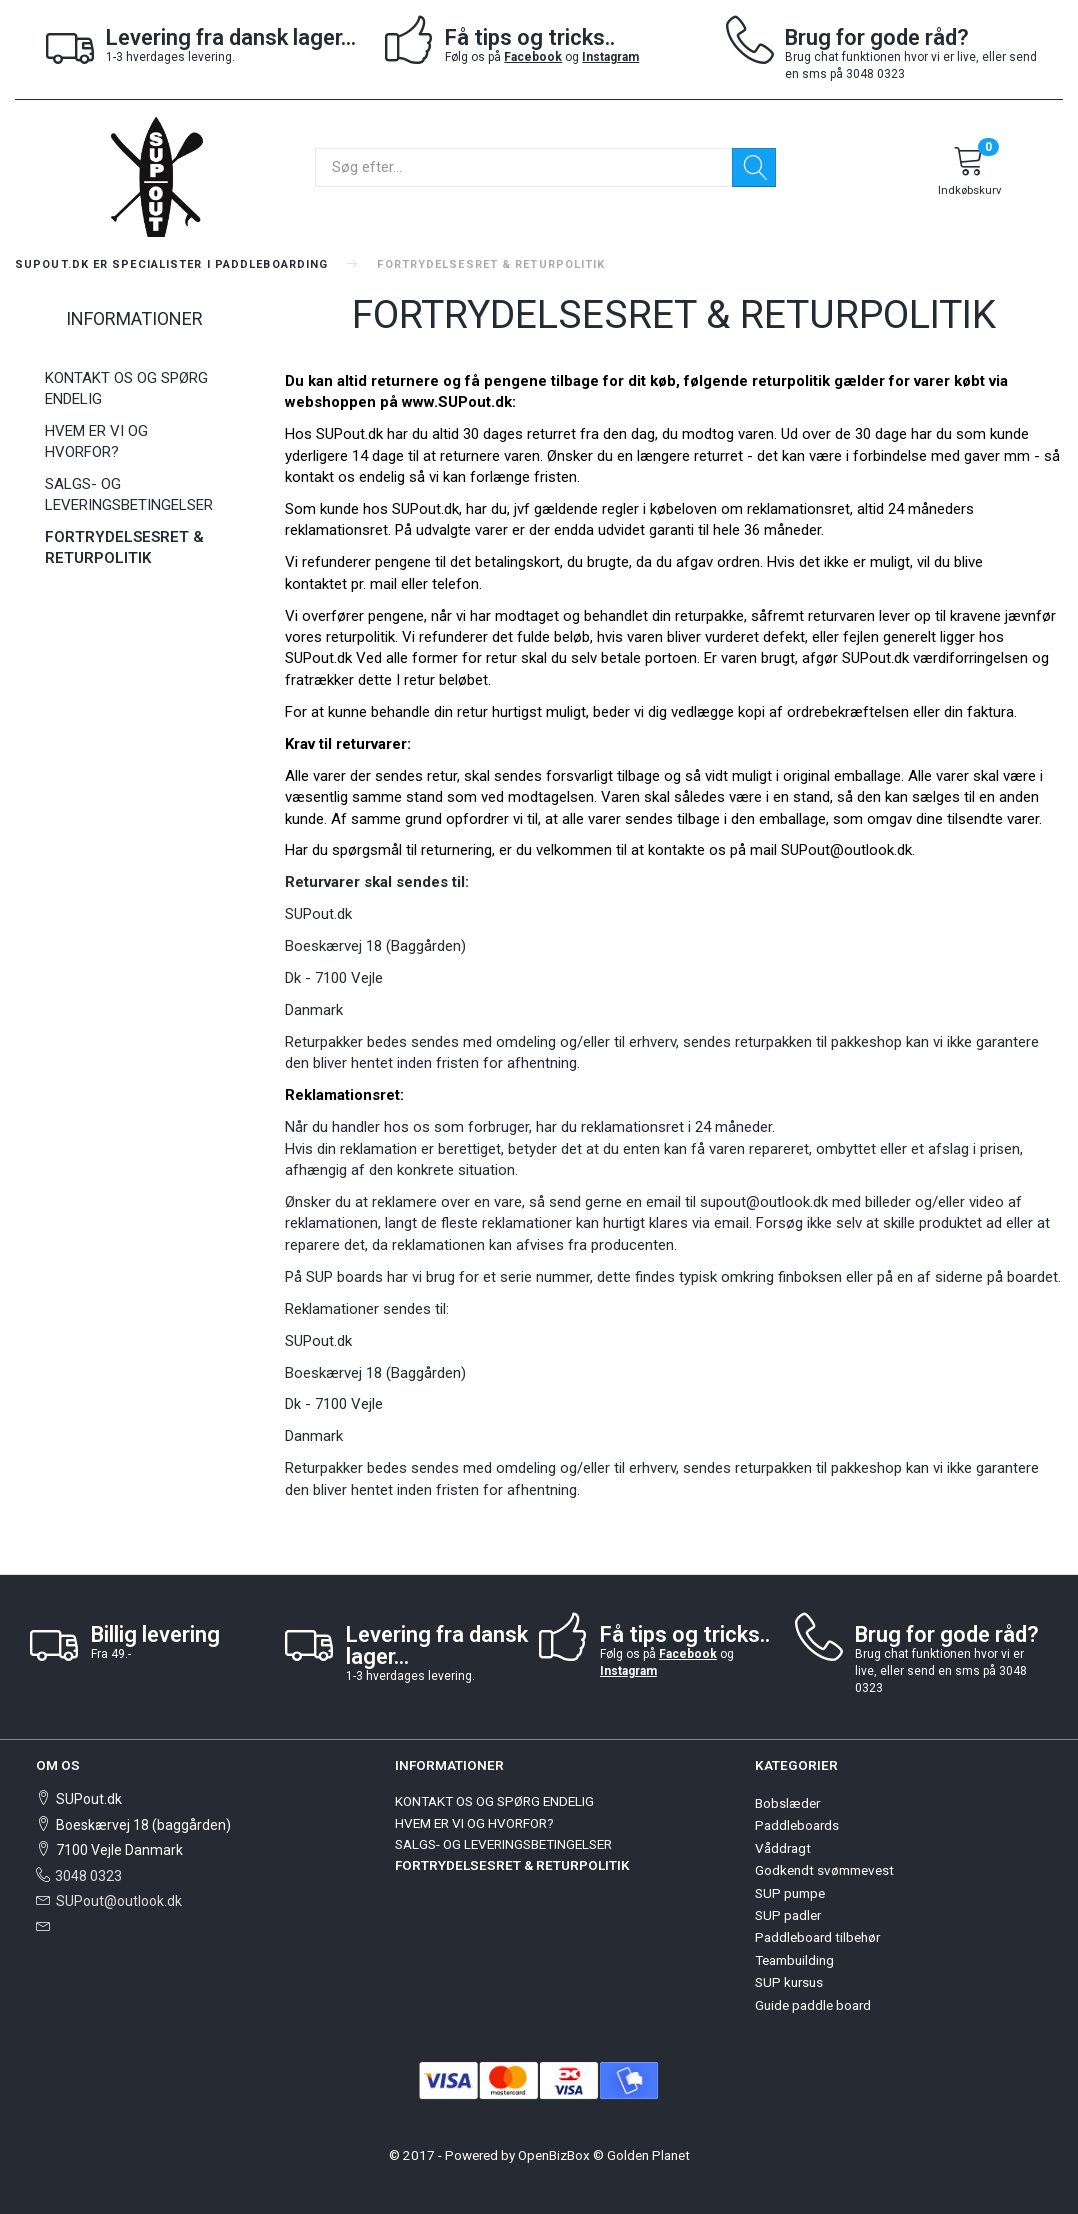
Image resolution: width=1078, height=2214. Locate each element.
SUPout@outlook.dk (119, 1901)
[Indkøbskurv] (969, 174)
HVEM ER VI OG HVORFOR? (96, 441)
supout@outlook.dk (764, 1202)
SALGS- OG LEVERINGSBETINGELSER (129, 494)
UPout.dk (323, 658)
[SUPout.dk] (157, 175)
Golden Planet (648, 2155)
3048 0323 (88, 1876)
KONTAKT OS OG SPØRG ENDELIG (126, 388)
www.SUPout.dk (457, 402)
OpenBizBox (554, 2155)
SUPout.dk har (362, 434)
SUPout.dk (875, 658)
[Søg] (754, 167)
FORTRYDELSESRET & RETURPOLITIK (124, 547)
